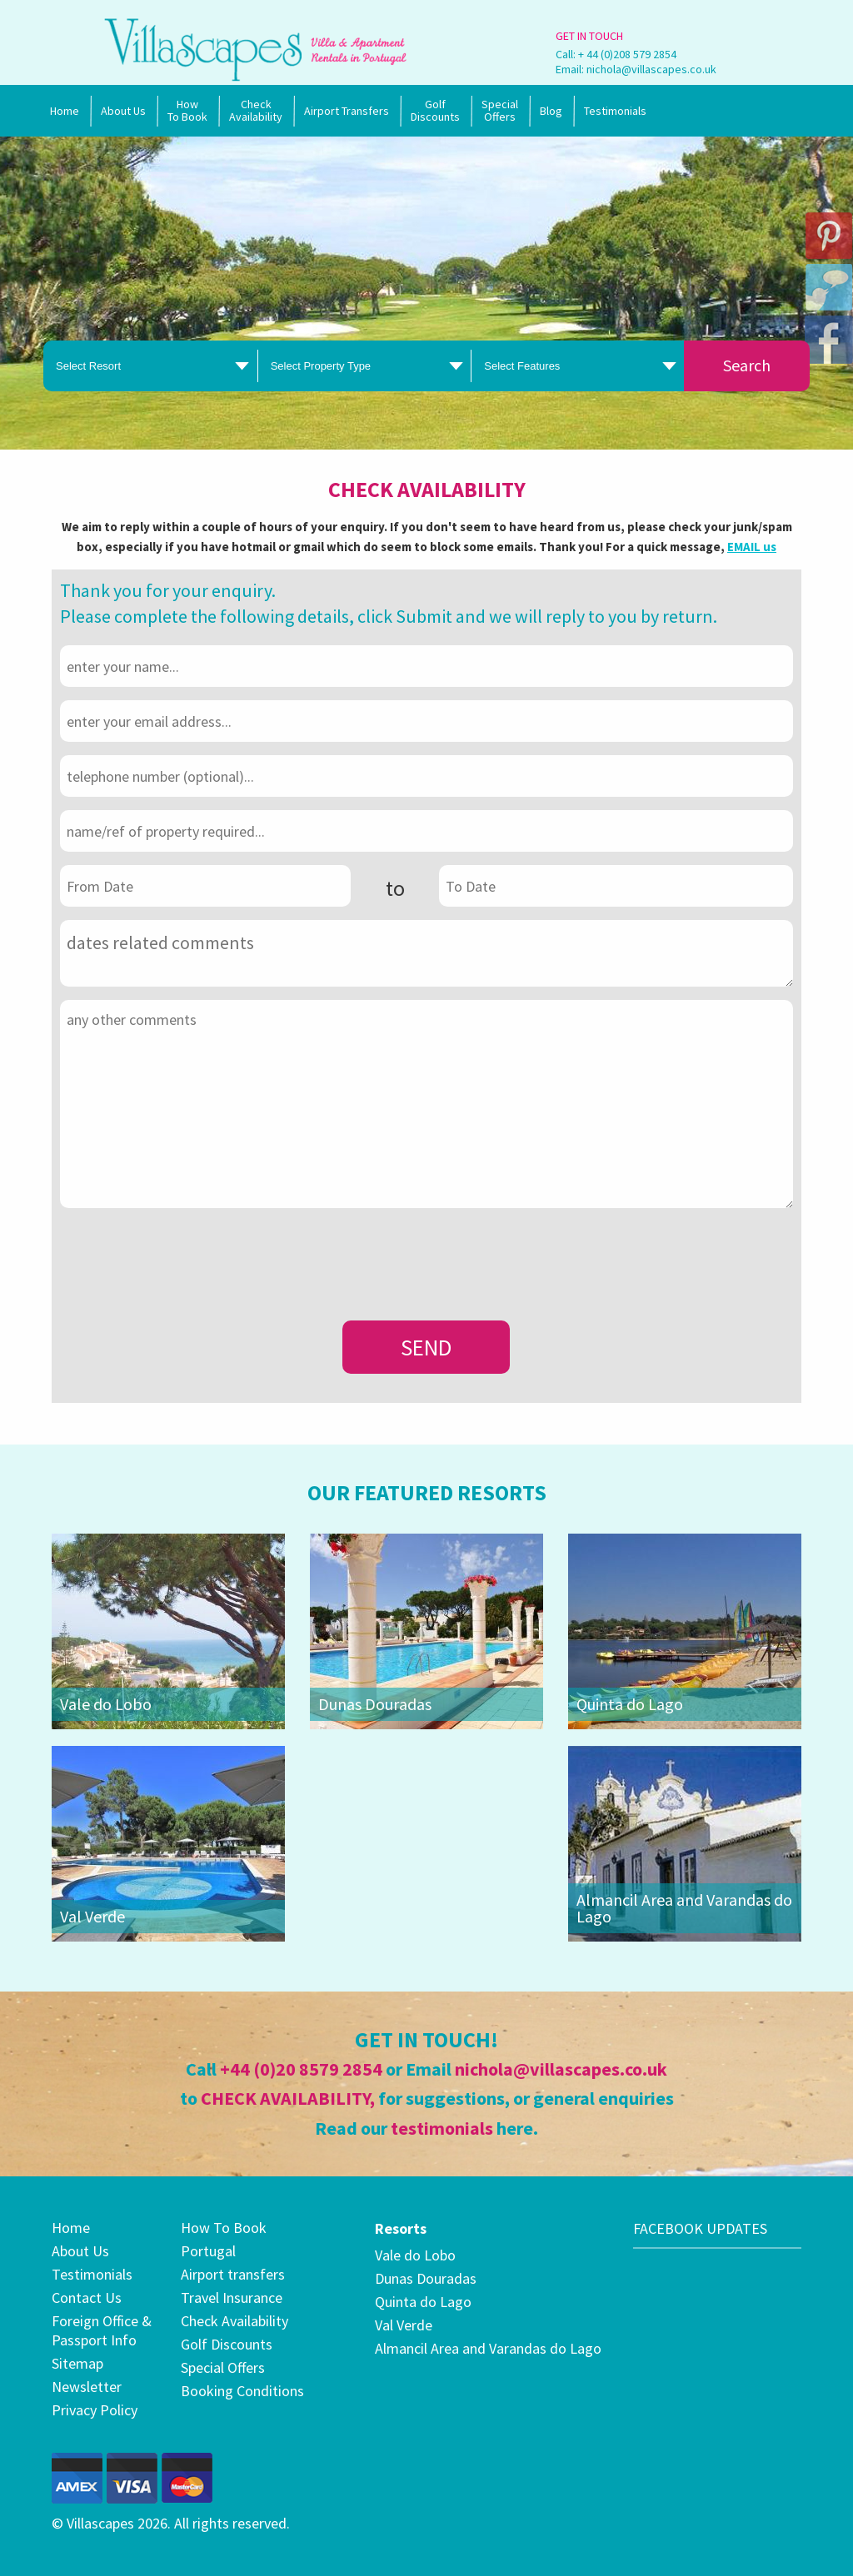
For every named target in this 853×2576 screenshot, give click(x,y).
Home (64, 110)
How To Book (187, 110)
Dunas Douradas (374, 1703)
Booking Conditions (242, 2390)
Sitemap (77, 2363)
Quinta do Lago (629, 1703)
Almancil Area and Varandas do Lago (684, 1908)
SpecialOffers (499, 110)
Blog (551, 110)
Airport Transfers (346, 110)
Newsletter (87, 2386)
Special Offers (223, 2367)
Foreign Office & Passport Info (102, 2330)
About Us (123, 110)
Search (747, 365)
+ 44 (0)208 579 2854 (627, 54)
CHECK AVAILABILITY (285, 2098)
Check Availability (255, 110)
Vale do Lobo (106, 1703)
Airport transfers (233, 2274)
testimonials (442, 2128)
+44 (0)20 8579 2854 (301, 2069)
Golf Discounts (435, 110)
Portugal (208, 2250)
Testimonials (615, 110)
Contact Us (87, 2297)
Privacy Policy (94, 2409)
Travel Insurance (231, 2297)
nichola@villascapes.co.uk (651, 69)
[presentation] (186, 1253)
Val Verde (92, 1916)
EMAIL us (751, 546)
